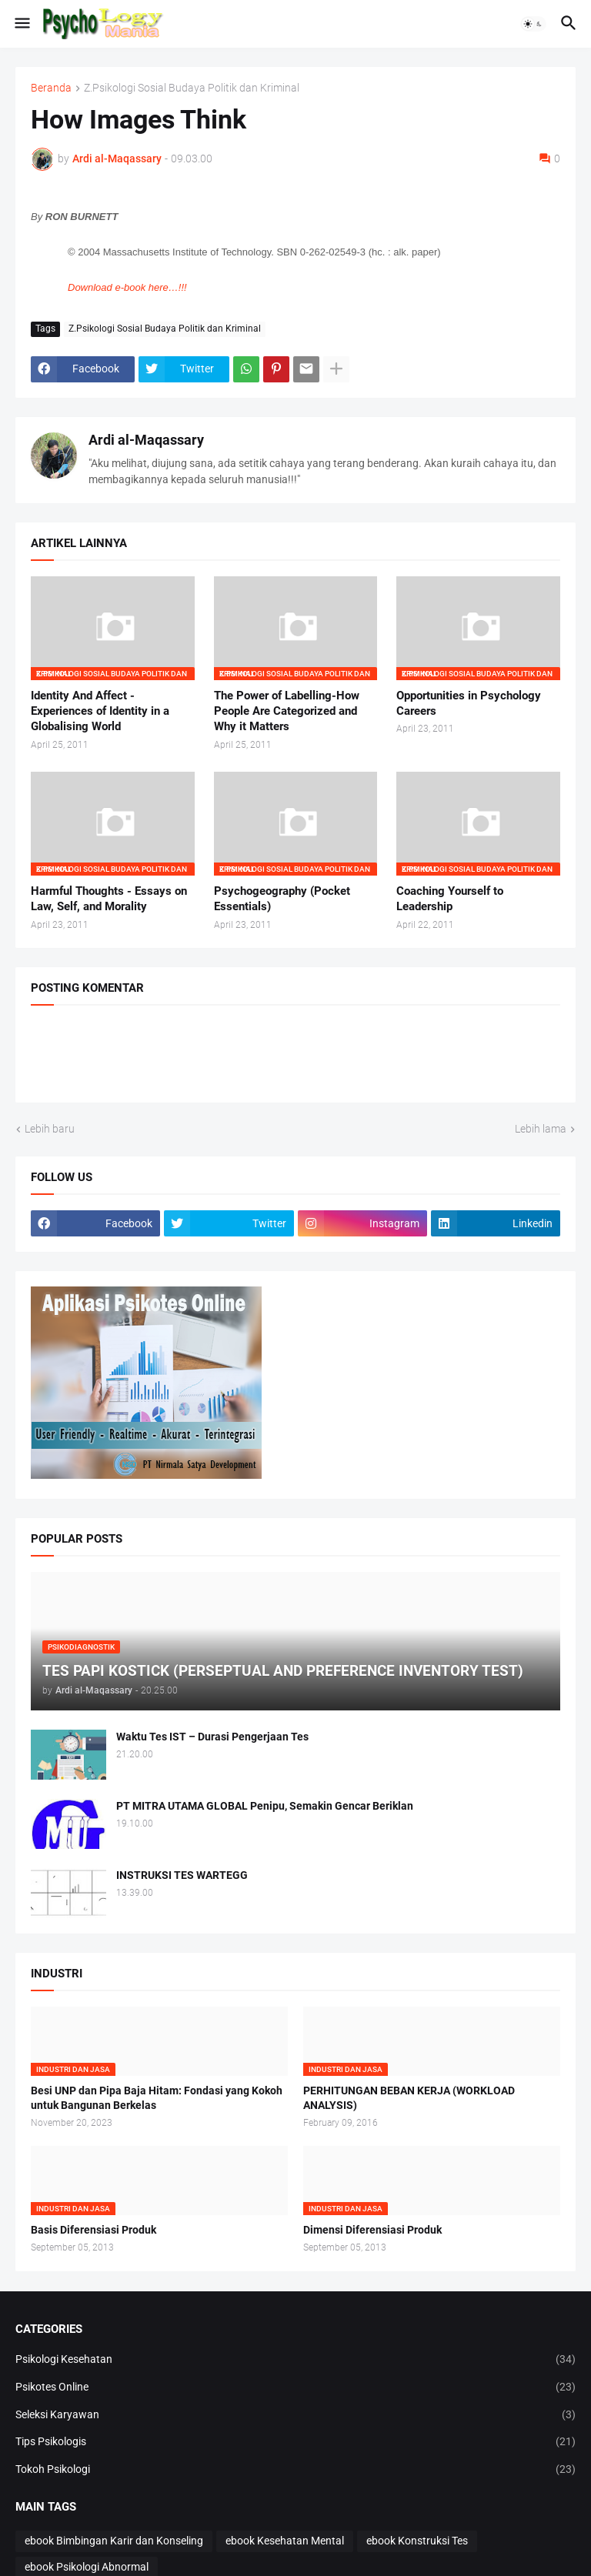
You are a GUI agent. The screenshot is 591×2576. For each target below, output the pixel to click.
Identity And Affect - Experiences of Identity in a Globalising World (100, 711)
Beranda (51, 88)
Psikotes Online (295, 2387)
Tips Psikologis (295, 2442)
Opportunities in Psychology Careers (468, 703)
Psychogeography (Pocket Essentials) (282, 898)
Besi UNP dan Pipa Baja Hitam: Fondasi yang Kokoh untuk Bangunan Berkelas (156, 2097)
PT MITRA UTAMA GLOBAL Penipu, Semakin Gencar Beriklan (264, 1806)
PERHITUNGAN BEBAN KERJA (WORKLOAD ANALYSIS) (409, 2097)
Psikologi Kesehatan (295, 2359)
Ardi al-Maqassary (146, 440)
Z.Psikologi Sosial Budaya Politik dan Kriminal (191, 88)
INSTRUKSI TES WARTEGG (182, 1875)
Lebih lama (540, 1129)
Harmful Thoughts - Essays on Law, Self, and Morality (109, 898)
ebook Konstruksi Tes (417, 2540)
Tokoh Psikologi (295, 2470)
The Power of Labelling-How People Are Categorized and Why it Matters (286, 711)
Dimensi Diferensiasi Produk (372, 2230)
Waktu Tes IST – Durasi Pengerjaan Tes (212, 1736)
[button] (21, 24)
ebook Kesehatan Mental (284, 2540)
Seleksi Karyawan (295, 2415)
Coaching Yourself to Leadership (449, 898)
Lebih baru (50, 1129)
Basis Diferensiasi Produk (93, 2230)
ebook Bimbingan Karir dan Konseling (114, 2540)
